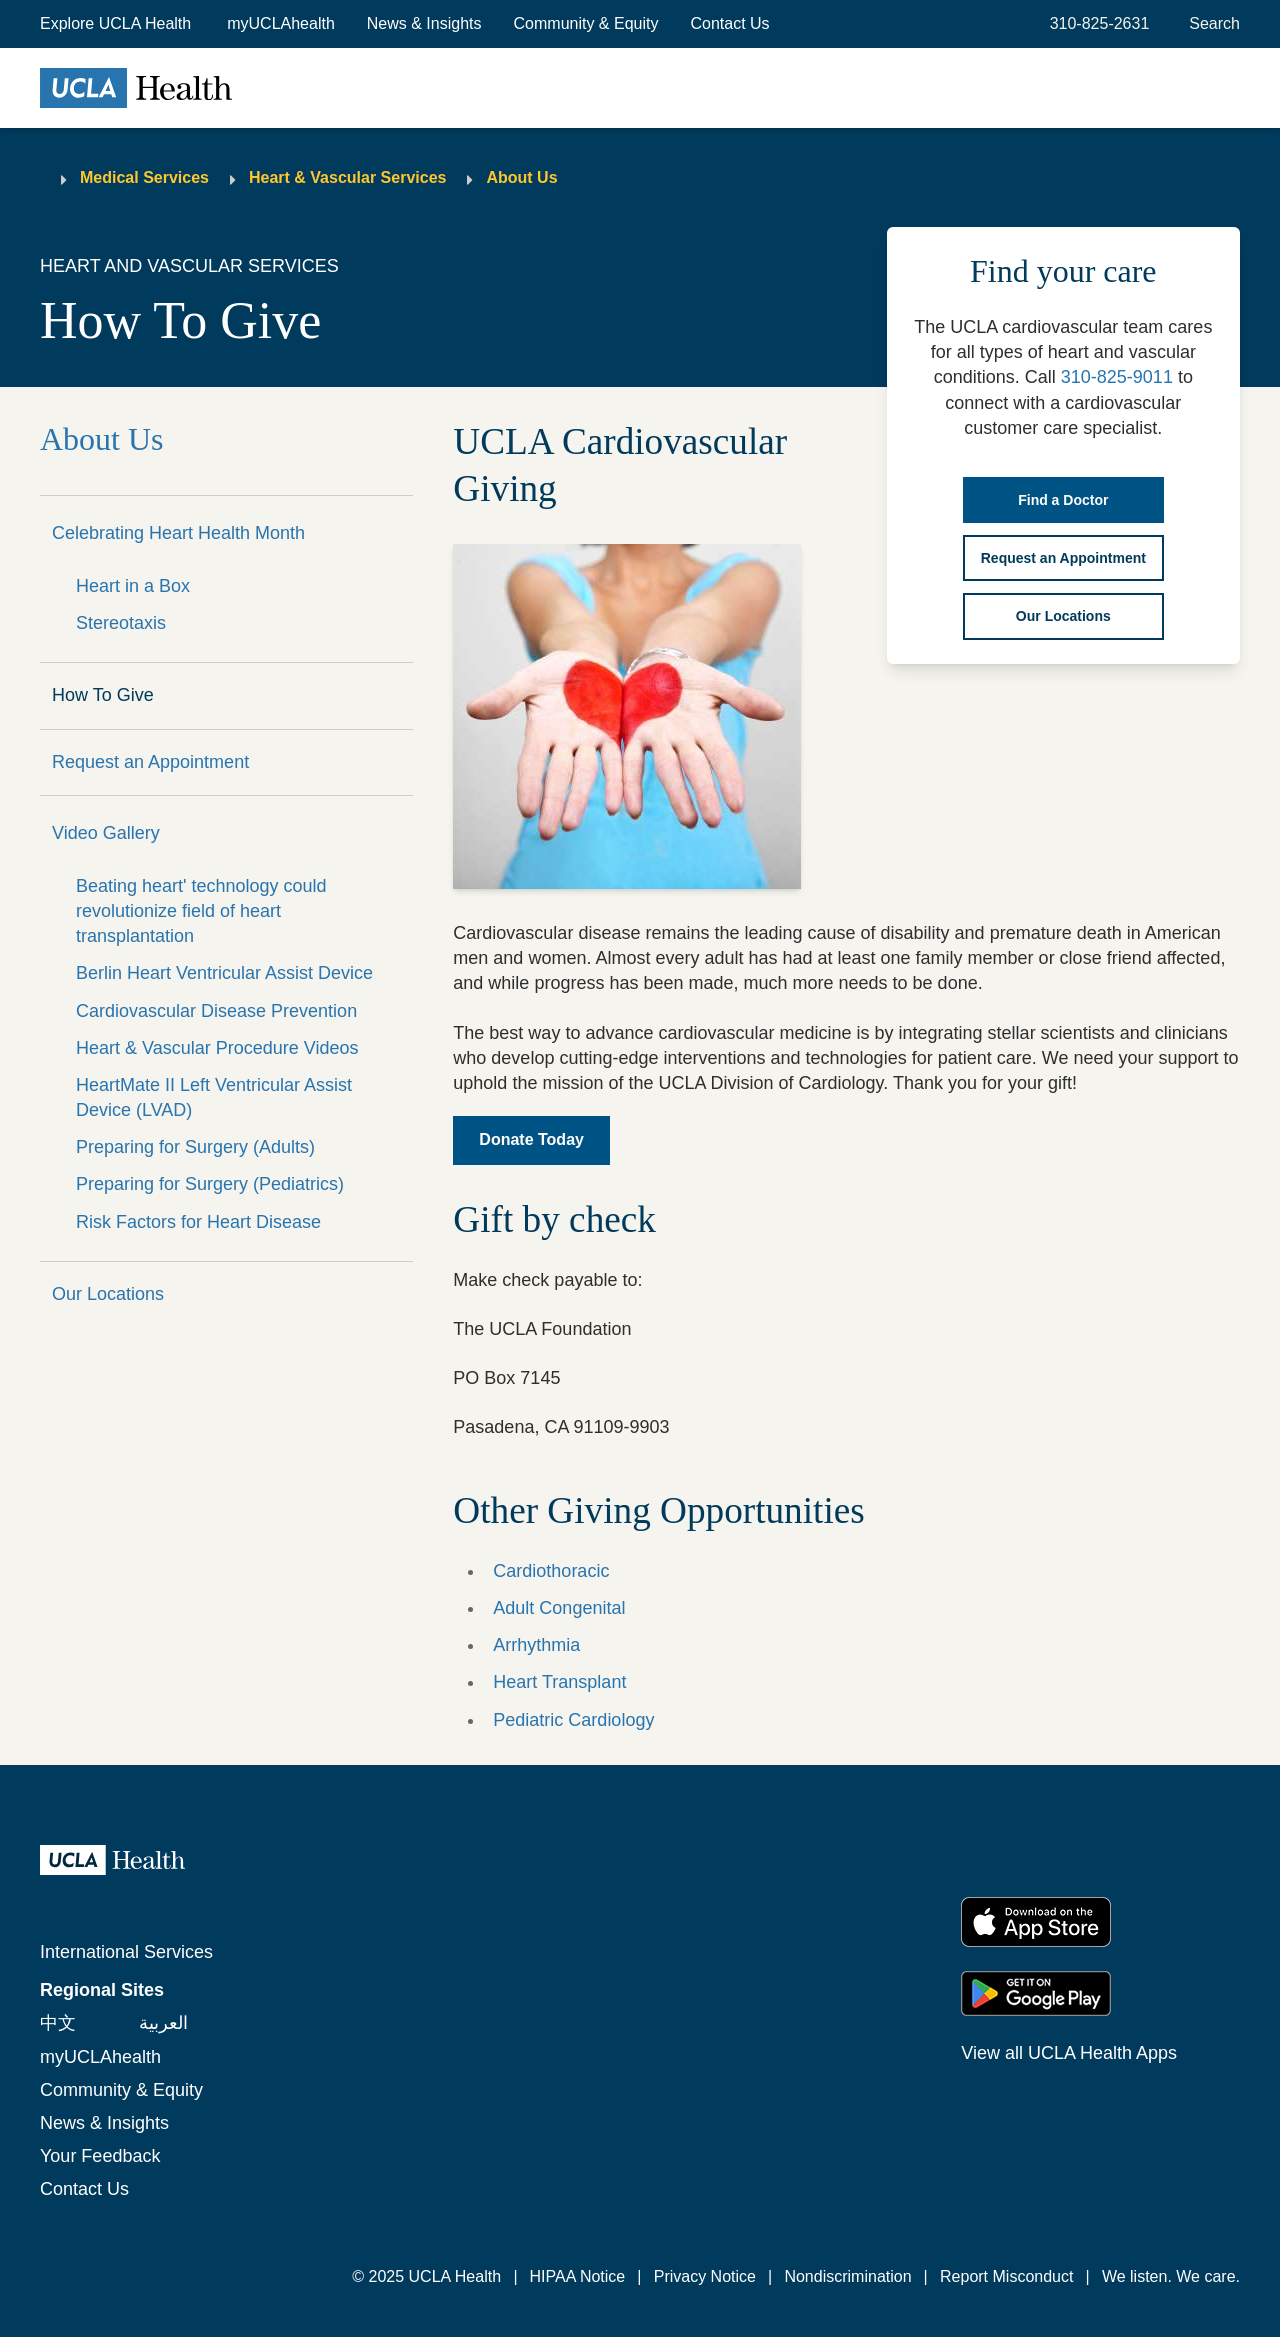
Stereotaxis (121, 623)
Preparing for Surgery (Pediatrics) (210, 1184)
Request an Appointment (150, 762)
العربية (163, 2023)
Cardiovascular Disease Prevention (216, 1011)
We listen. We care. (1171, 2276)
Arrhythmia (536, 1645)
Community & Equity (586, 23)
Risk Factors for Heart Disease (198, 1222)
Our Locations (108, 1294)
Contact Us (729, 23)
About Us (521, 177)
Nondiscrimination (847, 2276)
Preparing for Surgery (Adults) (195, 1147)
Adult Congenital (559, 1608)
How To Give (103, 695)
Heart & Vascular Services (347, 177)
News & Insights (424, 23)
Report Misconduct (1006, 2276)
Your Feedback (100, 2156)
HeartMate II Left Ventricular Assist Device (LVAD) (214, 1097)
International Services (126, 1952)
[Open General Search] (1210, 24)
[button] (117, 24)
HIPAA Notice (578, 2276)
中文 (58, 2023)
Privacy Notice (705, 2276)
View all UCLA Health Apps (1069, 2053)
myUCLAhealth (281, 23)
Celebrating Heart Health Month (178, 533)
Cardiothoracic (551, 1571)
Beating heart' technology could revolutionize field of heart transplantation (201, 911)
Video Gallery (106, 833)
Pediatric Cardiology (573, 1720)
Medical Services (144, 177)
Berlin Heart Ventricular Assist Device (224, 973)
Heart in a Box (133, 586)
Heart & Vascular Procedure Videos (217, 1048)
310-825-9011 (1117, 377)
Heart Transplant (559, 1682)
